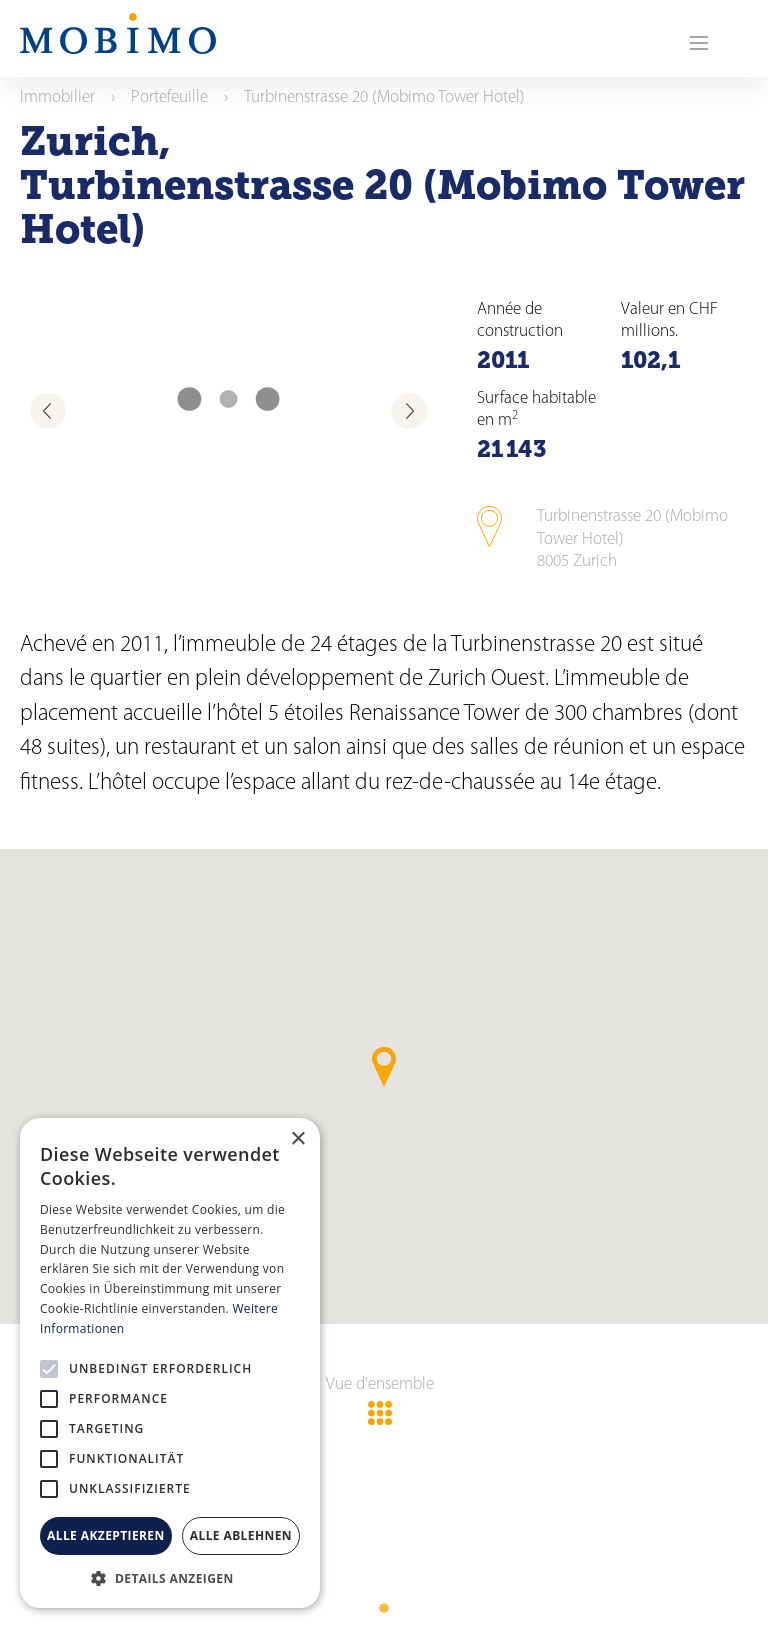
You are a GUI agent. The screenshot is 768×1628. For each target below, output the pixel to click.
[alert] (170, 1363)
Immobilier (57, 97)
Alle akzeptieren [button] (106, 1535)
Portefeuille (169, 97)
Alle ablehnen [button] (241, 1535)
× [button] (297, 1139)
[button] (170, 1578)
